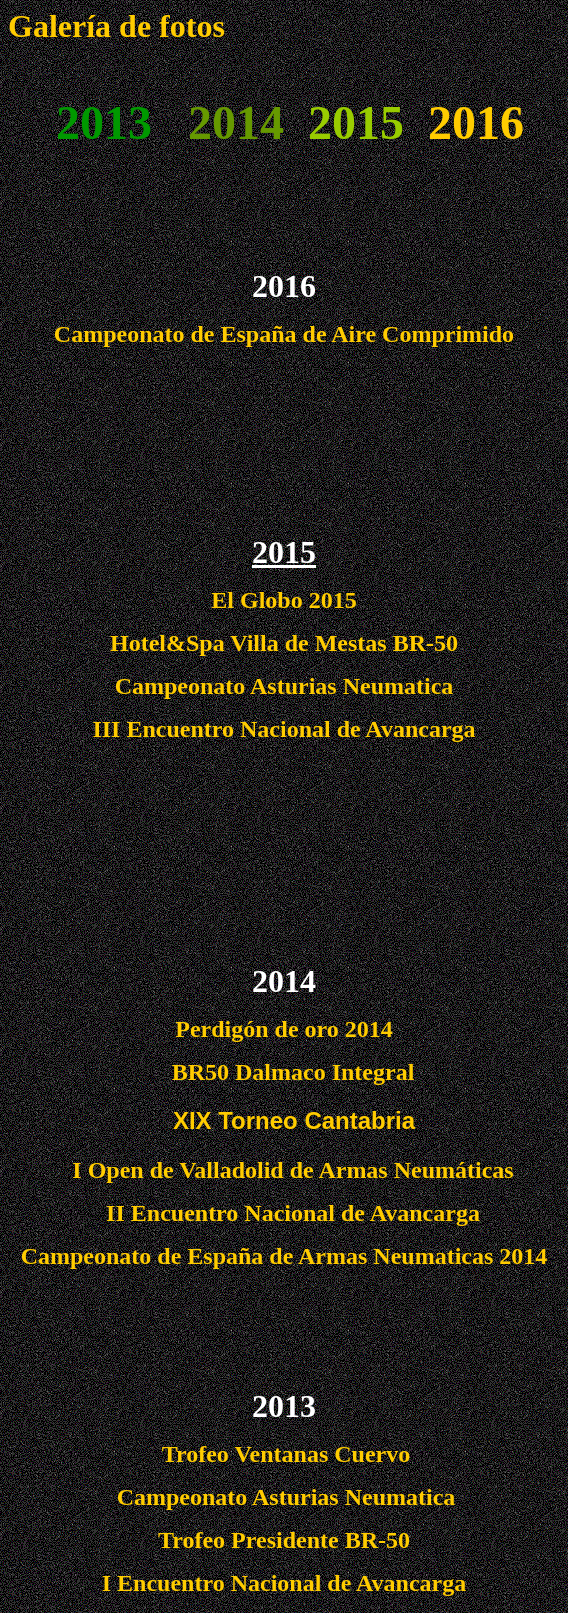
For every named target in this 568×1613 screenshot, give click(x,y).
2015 (284, 552)
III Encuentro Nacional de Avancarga (283, 729)
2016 (476, 122)
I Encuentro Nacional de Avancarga (284, 1583)
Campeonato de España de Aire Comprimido (284, 334)
